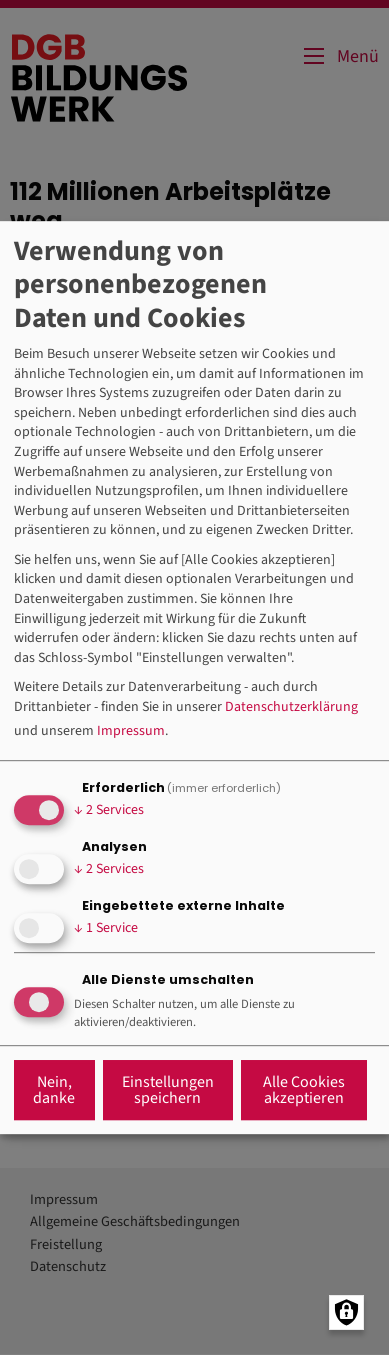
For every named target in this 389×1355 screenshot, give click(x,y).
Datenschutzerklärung (291, 707)
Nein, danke (54, 1090)
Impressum (131, 731)
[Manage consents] (346, 1312)
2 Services (109, 810)
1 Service (106, 928)
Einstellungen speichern (168, 1090)
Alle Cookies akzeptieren (304, 1090)
